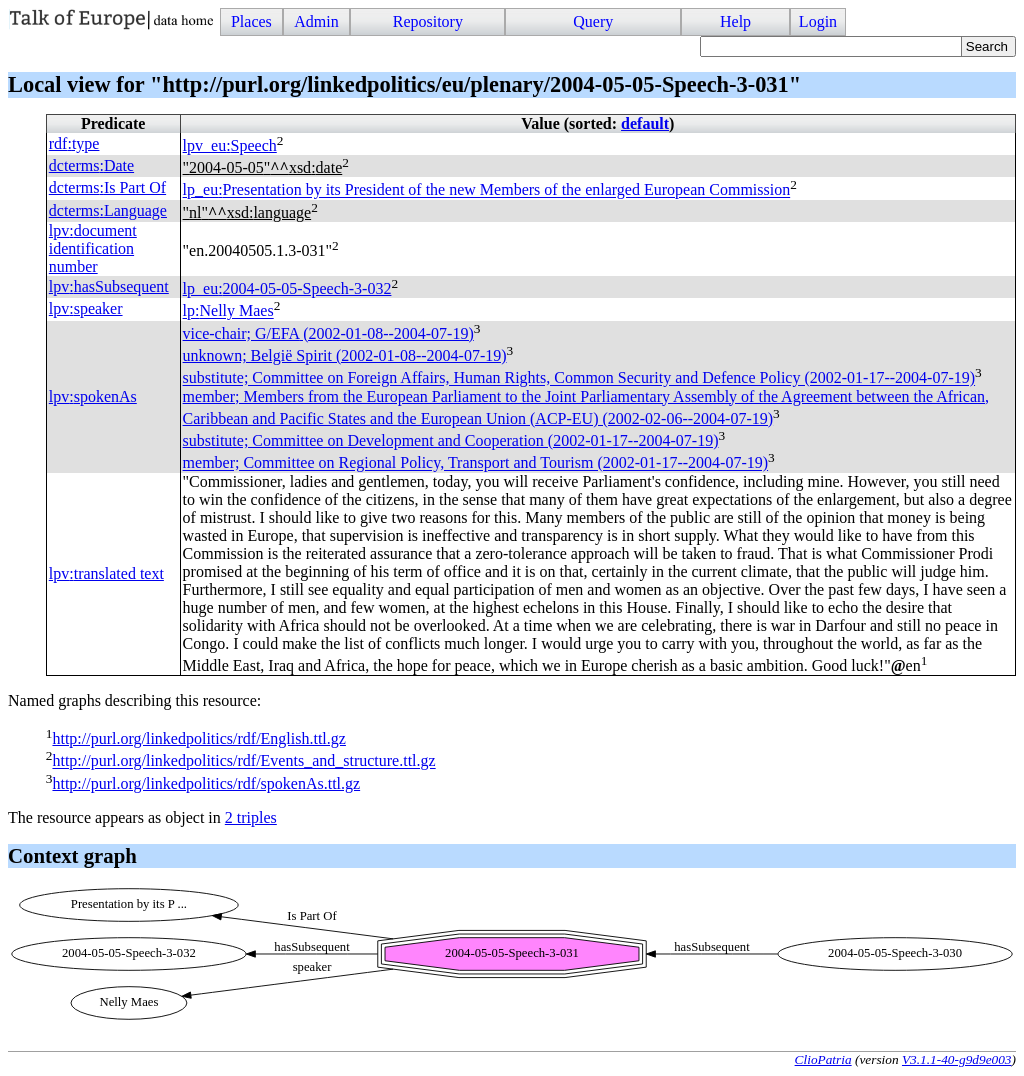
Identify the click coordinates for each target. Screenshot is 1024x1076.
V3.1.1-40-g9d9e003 (957, 1059)
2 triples (251, 817)
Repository (428, 21)
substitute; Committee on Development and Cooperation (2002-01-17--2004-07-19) (451, 440)
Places (251, 21)
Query (593, 21)
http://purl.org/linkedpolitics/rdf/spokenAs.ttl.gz (206, 783)
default (645, 123)
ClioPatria (823, 1059)
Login (818, 21)
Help (735, 21)
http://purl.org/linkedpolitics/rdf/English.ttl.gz (198, 738)
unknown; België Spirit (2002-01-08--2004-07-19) (345, 355)
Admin (316, 21)
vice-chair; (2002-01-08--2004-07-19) (328, 333)
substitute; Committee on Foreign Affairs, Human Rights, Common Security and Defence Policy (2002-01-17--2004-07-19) (579, 378)
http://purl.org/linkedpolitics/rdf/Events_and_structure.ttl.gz (243, 761)
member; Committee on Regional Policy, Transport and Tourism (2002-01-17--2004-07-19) (475, 463)
